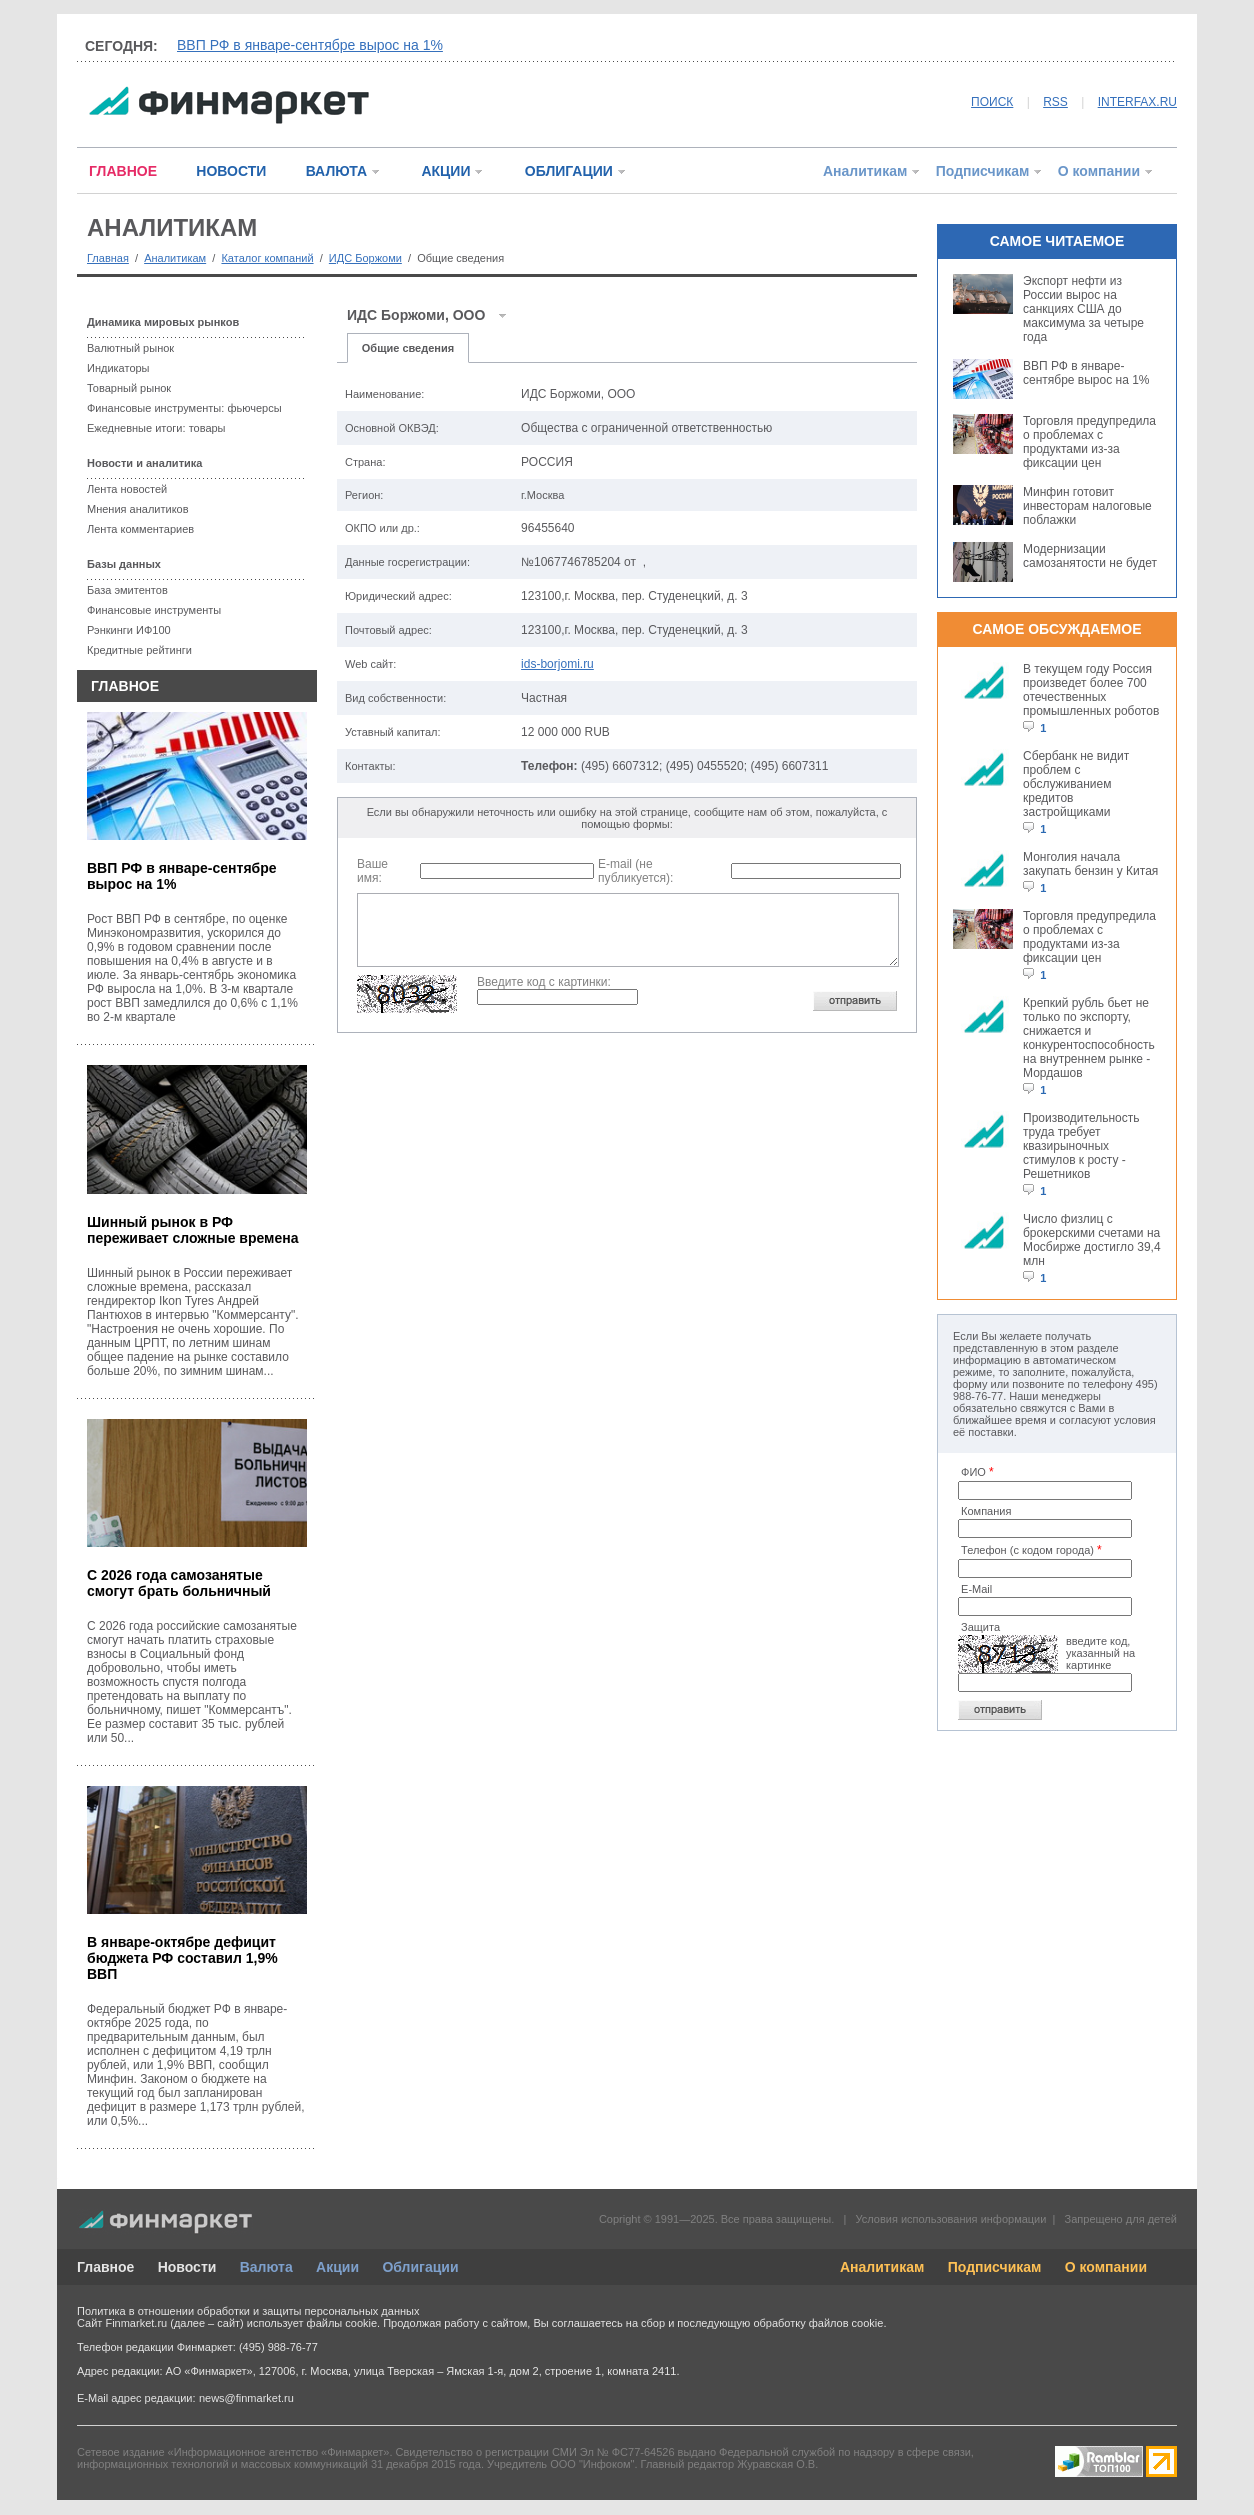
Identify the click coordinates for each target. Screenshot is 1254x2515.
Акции (337, 2267)
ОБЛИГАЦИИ (569, 171)
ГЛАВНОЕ (123, 171)
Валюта (266, 2267)
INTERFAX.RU (1137, 102)
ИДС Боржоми (365, 258)
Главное (105, 2267)
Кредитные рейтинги (139, 650)
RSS (1055, 102)
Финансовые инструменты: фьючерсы (184, 408)
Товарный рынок (129, 388)
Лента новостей (127, 489)
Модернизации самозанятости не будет (1090, 556)
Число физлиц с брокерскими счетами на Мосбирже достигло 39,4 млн (1092, 1240)
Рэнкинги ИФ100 (129, 630)
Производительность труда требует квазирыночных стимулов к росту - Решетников (1081, 1146)
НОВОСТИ (231, 171)
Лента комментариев (140, 529)
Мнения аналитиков (138, 509)
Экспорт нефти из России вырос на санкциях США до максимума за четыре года (1083, 309)
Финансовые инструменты (154, 610)
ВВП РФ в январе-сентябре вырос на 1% (310, 45)
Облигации (420, 2267)
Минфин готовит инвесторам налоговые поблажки (1087, 506)
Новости (187, 2267)
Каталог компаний (267, 258)
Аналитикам (865, 171)
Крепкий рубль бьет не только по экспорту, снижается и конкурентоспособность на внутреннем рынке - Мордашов (1089, 1038)
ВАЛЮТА (336, 171)
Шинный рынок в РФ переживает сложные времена (193, 1230)
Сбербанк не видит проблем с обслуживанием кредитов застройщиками (1076, 784)
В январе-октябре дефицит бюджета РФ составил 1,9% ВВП (182, 1958)
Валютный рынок (130, 348)
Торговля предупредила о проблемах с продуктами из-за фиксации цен (1089, 442)
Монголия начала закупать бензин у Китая (1090, 864)
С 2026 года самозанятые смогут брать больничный (179, 1583)
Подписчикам (983, 171)
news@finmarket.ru (246, 2398)
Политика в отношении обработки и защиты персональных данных (248, 2311)
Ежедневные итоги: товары (156, 428)
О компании (1099, 171)
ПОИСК (992, 102)
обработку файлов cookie (818, 2323)
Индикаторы (118, 368)
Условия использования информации (950, 2219)
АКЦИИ (445, 171)
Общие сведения (408, 348)
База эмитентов (127, 590)
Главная (108, 258)
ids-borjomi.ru (557, 664)
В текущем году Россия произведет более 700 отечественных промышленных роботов (1091, 690)
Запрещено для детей (1121, 2219)
